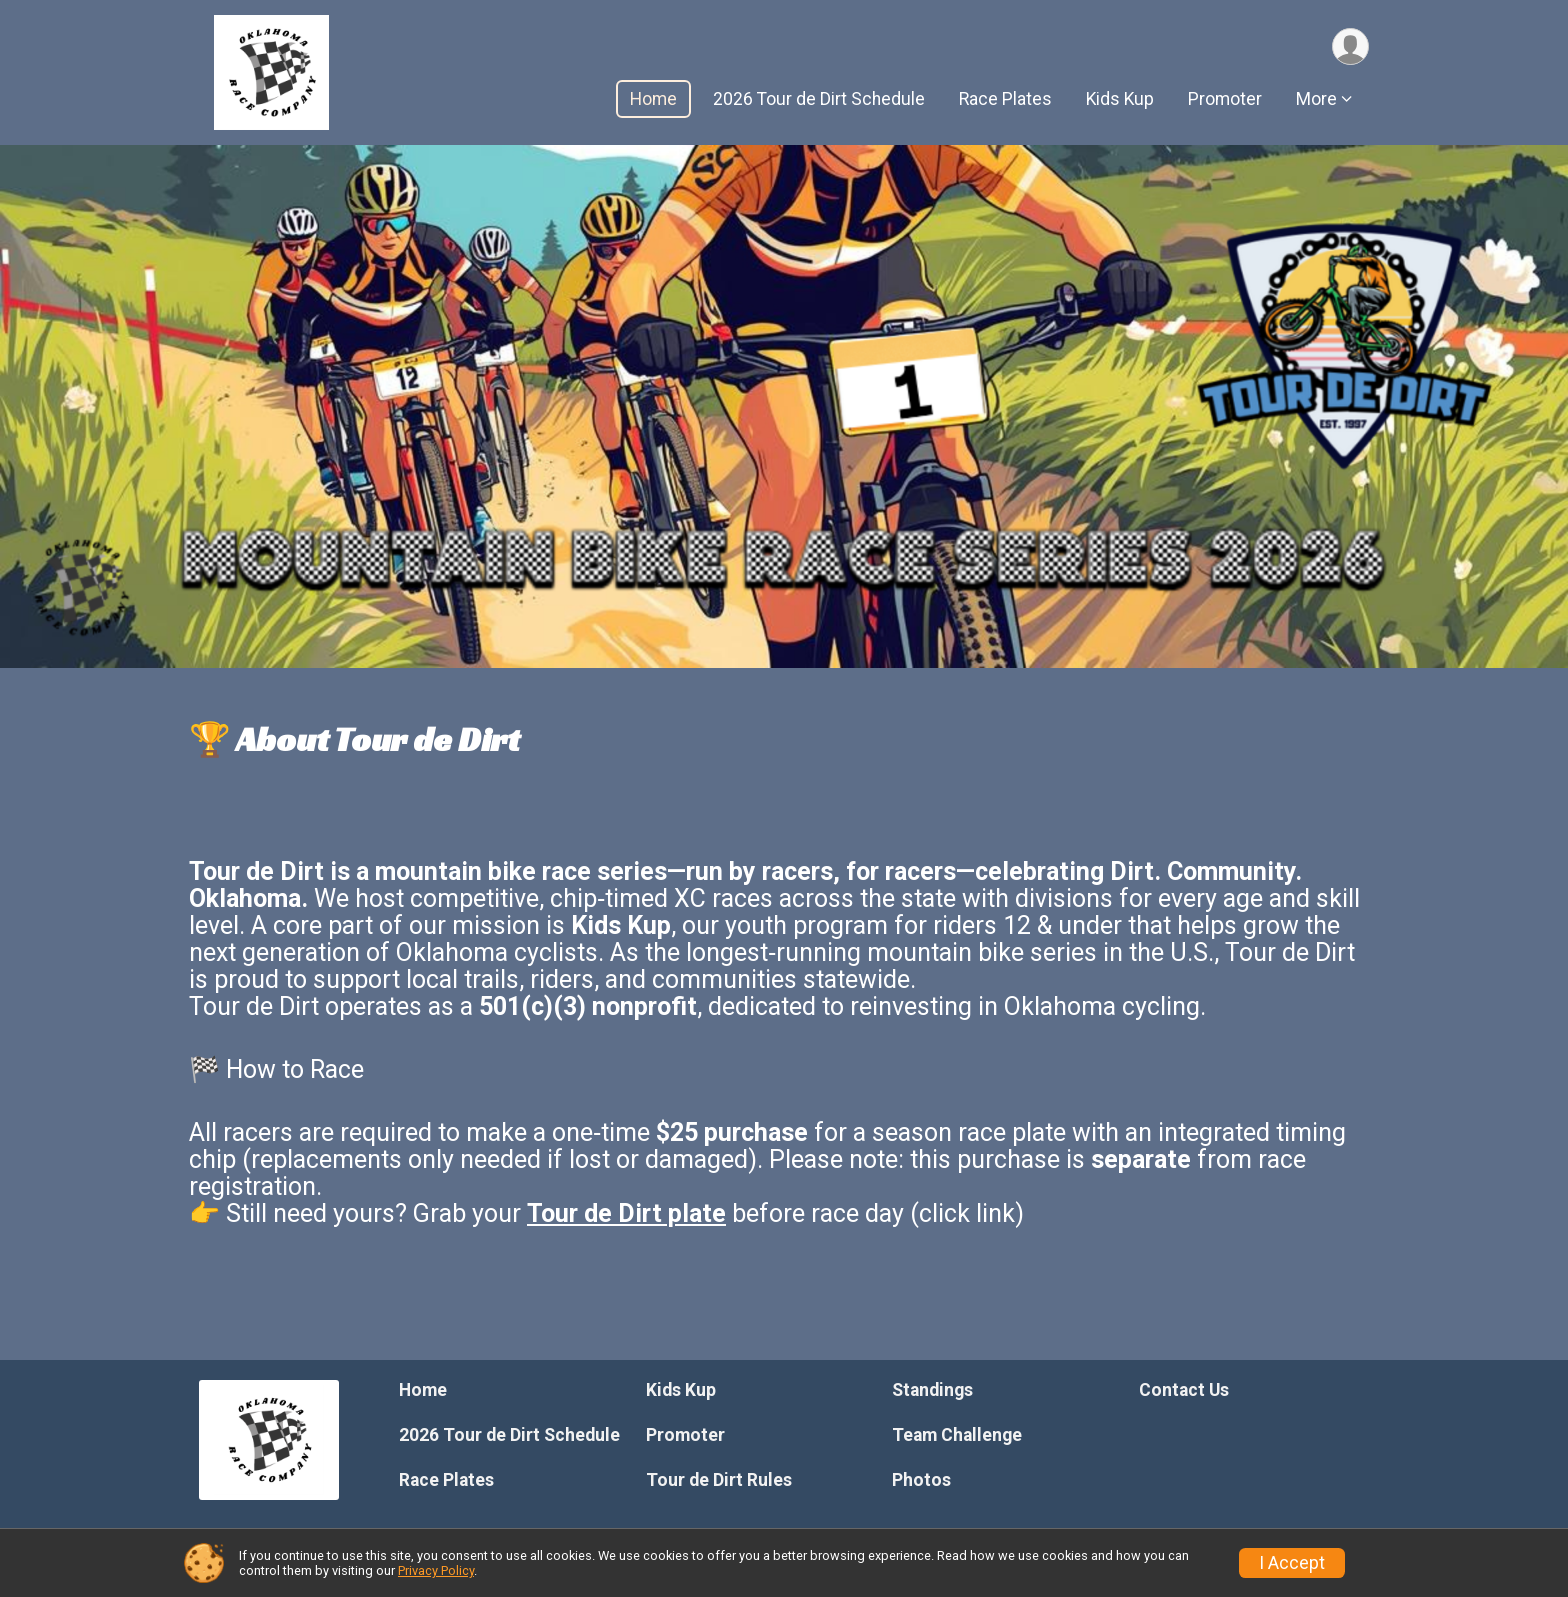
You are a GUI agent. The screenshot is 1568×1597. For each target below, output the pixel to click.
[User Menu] (1350, 46)
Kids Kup (1120, 99)
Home (653, 99)
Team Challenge (957, 1435)
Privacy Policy (436, 1570)
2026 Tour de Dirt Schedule (819, 99)
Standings (932, 1390)
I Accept (1292, 1563)
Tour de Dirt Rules (719, 1480)
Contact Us (1184, 1390)
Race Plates (1005, 99)
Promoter (1225, 99)
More (1316, 99)
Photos (921, 1480)
